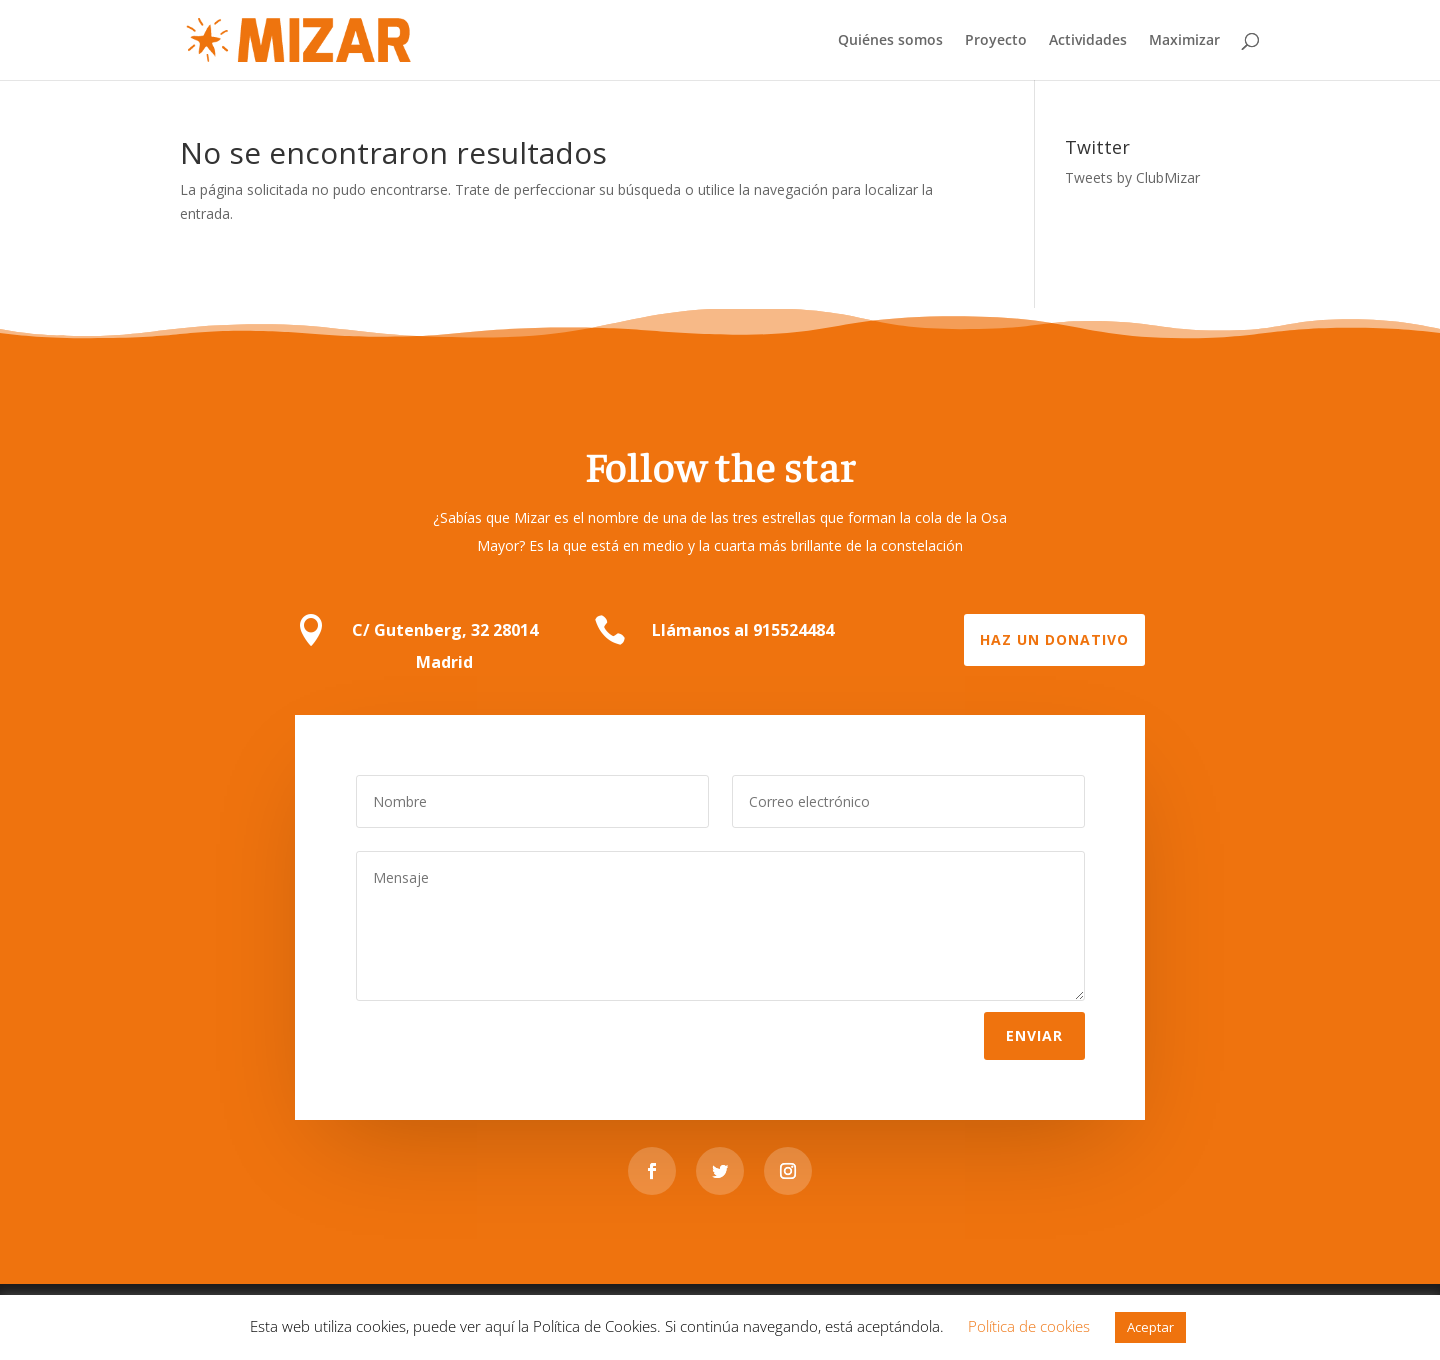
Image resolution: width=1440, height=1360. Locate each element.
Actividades (1088, 41)
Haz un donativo (1054, 639)
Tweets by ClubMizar (1132, 177)
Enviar (1034, 1034)
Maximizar (1184, 41)
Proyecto (996, 41)
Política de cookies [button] (1029, 1326)
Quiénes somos (890, 41)
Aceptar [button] (1150, 1327)
